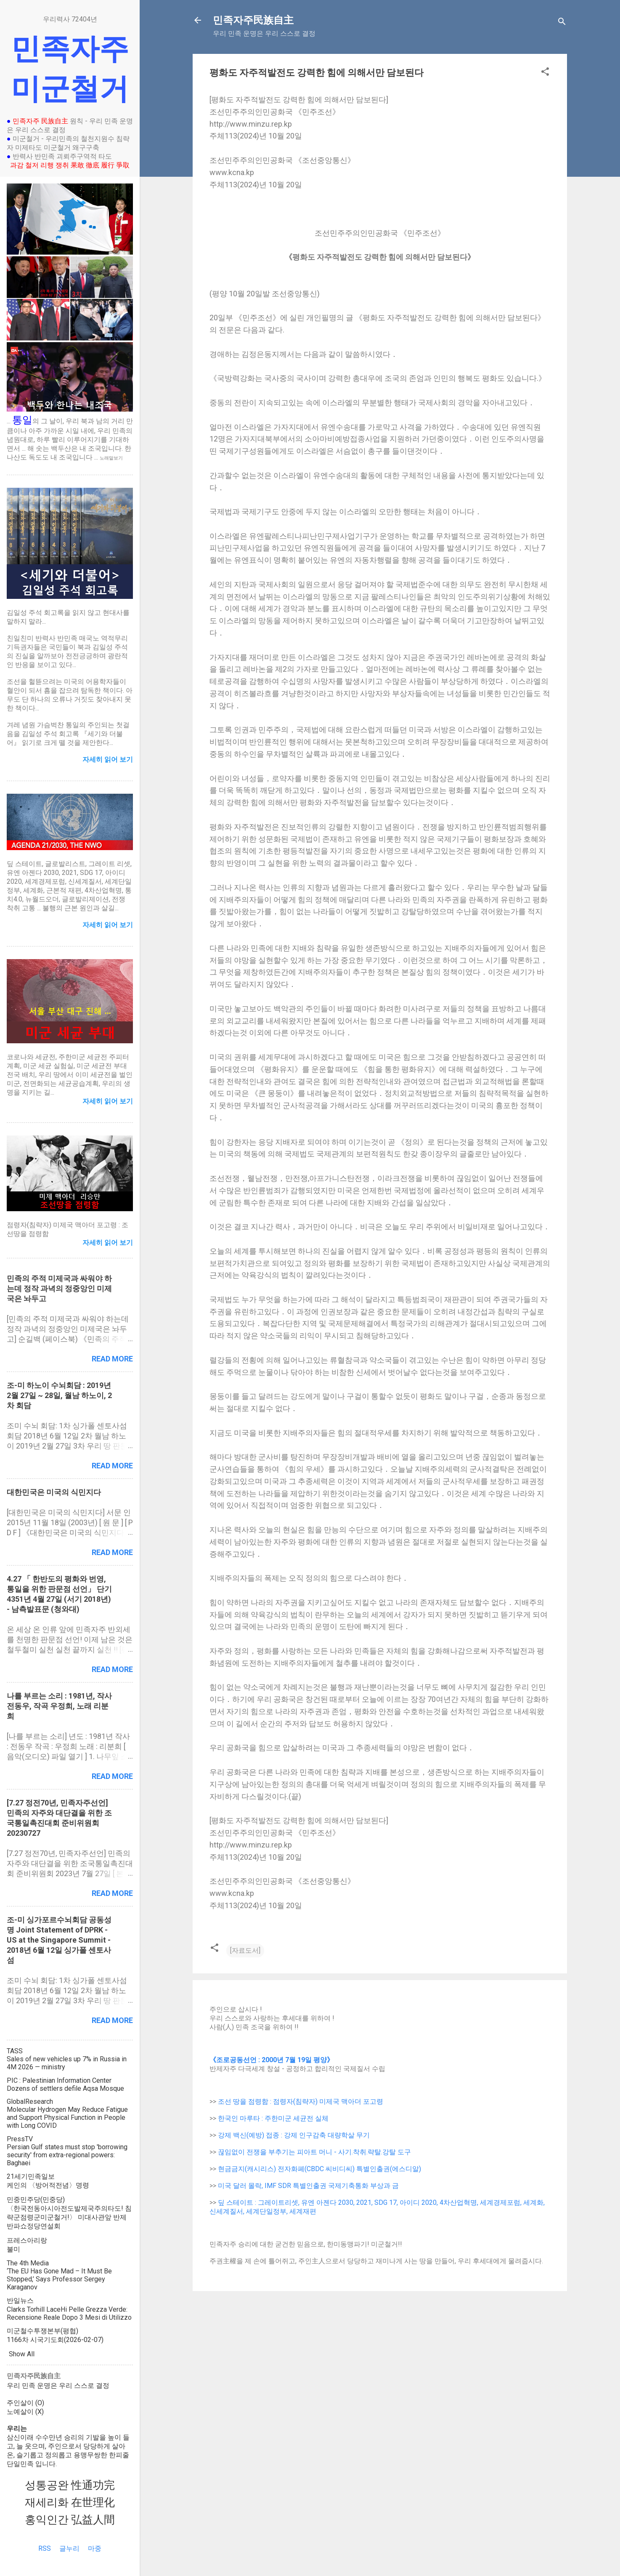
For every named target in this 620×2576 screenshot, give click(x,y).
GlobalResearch (30, 2101)
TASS (15, 2051)
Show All (21, 2354)
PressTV (20, 2139)
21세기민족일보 (31, 2176)
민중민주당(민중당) (36, 2200)
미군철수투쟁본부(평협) (42, 2331)
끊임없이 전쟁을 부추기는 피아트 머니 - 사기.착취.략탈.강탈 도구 (314, 2152)
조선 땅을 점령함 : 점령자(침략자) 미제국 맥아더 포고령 (300, 2101)
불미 (13, 2249)
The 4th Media (28, 2263)
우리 (13, 2386)
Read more (112, 1358)
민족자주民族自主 (253, 20)
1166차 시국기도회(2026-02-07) (55, 2340)
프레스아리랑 (27, 2240)
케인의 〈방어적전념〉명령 (48, 2185)
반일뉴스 (20, 2301)
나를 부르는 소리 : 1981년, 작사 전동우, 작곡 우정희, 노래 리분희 (59, 1705)
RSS (44, 2548)
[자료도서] (245, 1950)
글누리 (69, 2548)
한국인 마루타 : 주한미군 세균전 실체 (273, 2118)
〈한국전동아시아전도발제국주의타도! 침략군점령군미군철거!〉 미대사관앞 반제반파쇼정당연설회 (69, 2217)
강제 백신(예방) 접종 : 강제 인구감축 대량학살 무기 (294, 2135)
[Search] (562, 23)
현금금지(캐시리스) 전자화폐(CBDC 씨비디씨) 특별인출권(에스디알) (319, 2169)
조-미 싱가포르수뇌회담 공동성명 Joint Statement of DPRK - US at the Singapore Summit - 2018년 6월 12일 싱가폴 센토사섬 (59, 1940)
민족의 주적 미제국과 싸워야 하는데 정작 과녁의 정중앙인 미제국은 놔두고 (59, 1288)
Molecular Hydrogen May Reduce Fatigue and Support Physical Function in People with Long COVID (67, 2117)
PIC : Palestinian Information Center (59, 2080)
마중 (94, 2548)
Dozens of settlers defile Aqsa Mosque (65, 2088)
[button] (545, 73)
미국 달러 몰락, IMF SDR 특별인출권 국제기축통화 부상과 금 (308, 2186)
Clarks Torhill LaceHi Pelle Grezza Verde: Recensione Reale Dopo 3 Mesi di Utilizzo (69, 2313)
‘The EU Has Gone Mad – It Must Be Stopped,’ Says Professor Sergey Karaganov (59, 2279)
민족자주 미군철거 (70, 69)
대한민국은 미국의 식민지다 (54, 1492)
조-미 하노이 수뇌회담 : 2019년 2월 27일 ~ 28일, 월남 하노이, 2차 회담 (59, 1395)
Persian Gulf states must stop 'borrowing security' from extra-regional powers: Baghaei (67, 2155)
